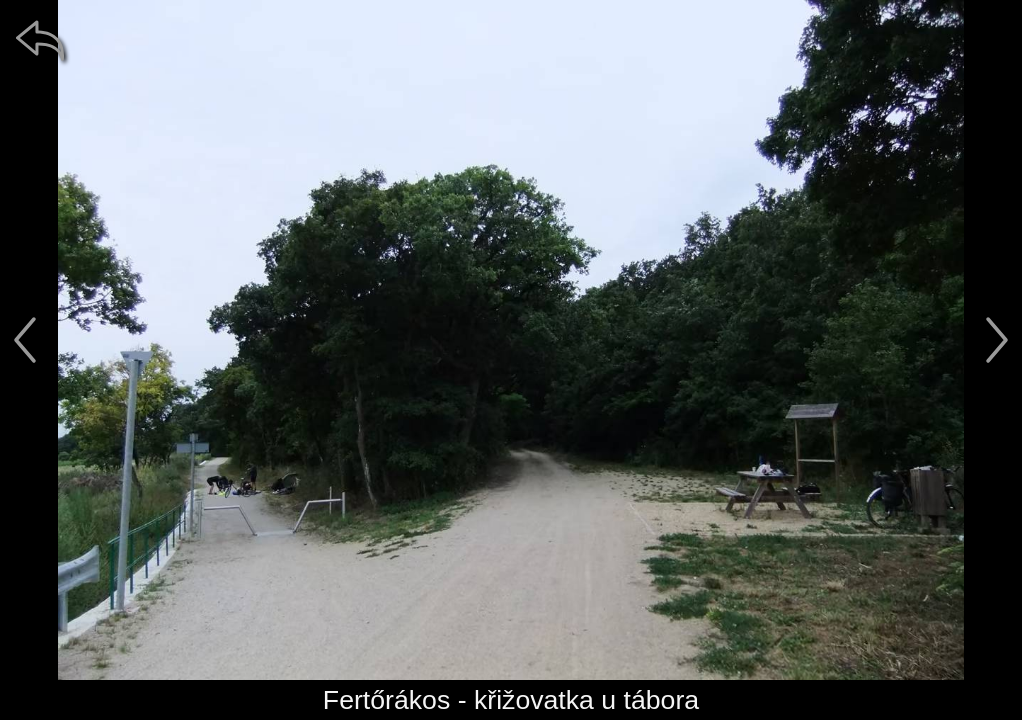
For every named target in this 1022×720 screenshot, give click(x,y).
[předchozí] (25, 340)
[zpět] (40, 40)
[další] (997, 340)
